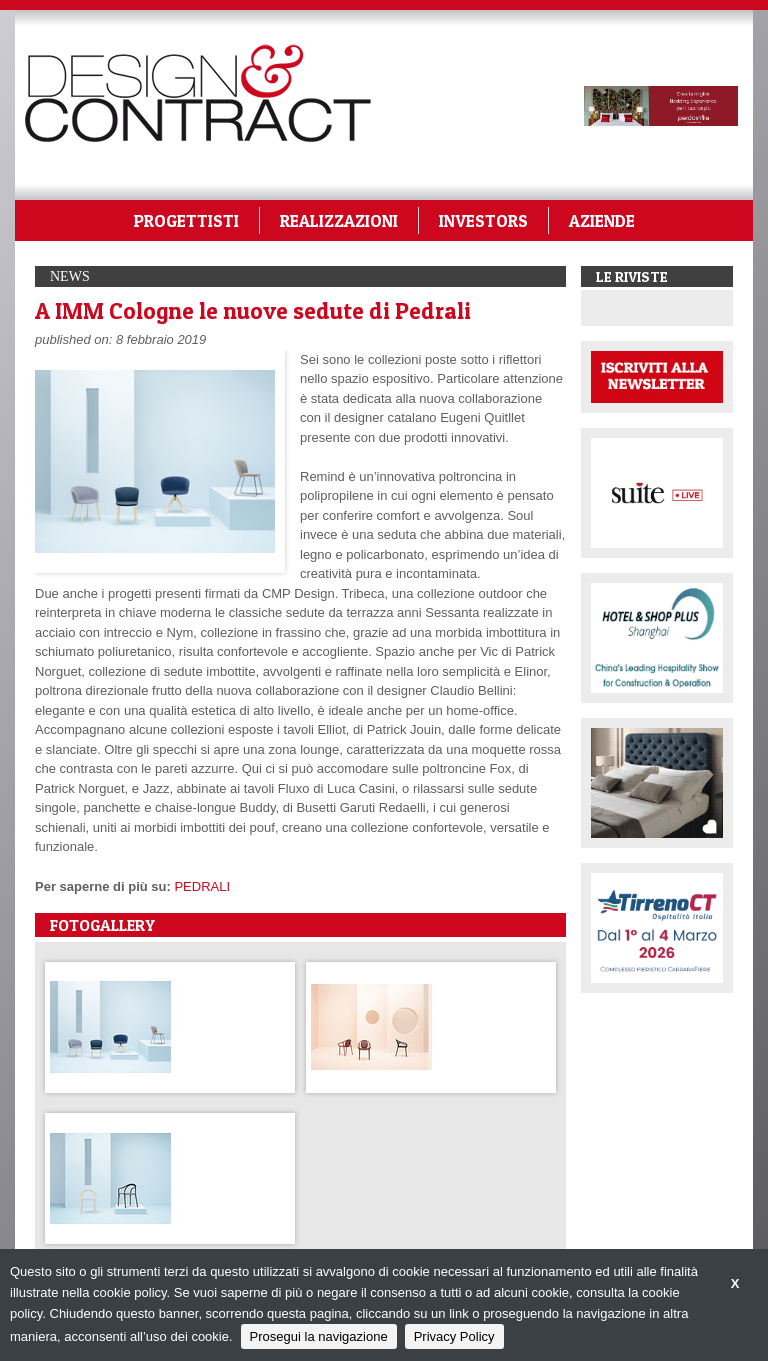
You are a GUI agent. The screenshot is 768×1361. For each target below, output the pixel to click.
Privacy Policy (454, 1336)
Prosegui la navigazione (319, 1336)
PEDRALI (202, 886)
